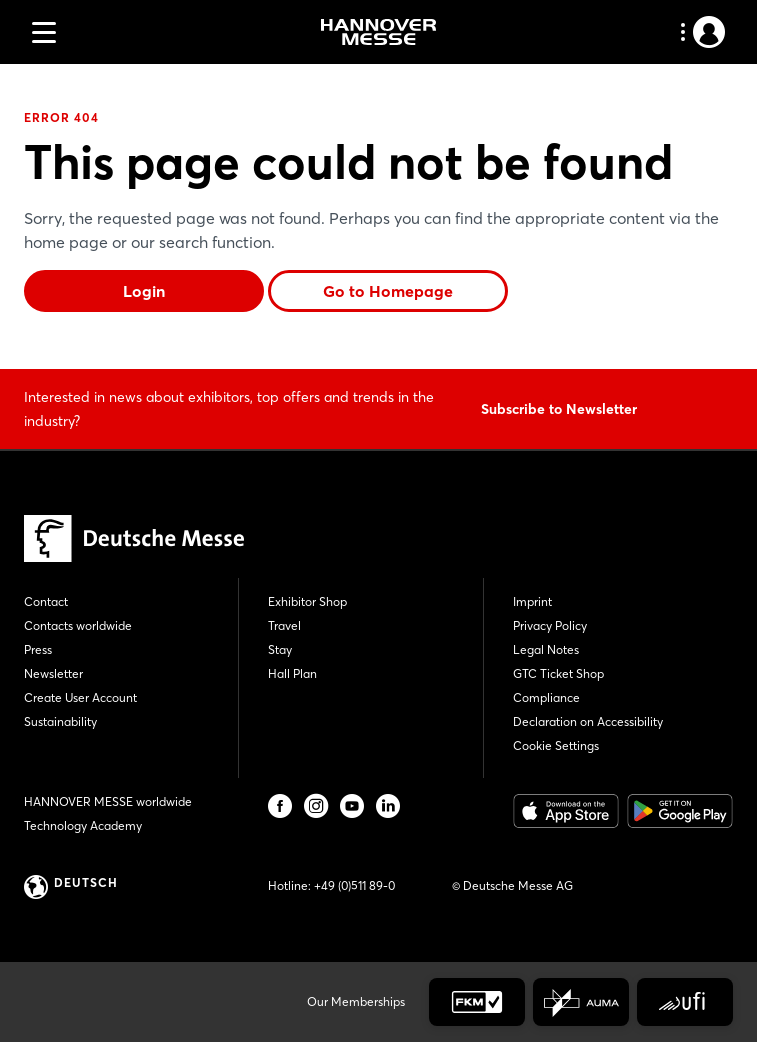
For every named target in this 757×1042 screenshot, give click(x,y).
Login (144, 291)
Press (38, 649)
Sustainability (60, 721)
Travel (284, 625)
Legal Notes (546, 649)
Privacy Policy (550, 625)
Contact (46, 601)
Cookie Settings (556, 745)
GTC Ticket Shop (558, 673)
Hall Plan (292, 673)
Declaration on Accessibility (588, 721)
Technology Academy (83, 825)
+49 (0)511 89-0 (354, 885)
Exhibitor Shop (307, 601)
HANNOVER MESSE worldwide (108, 801)
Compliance (546, 697)
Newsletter (53, 673)
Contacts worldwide (78, 625)
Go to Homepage (388, 291)
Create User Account (80, 697)
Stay (280, 649)
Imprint (532, 601)
